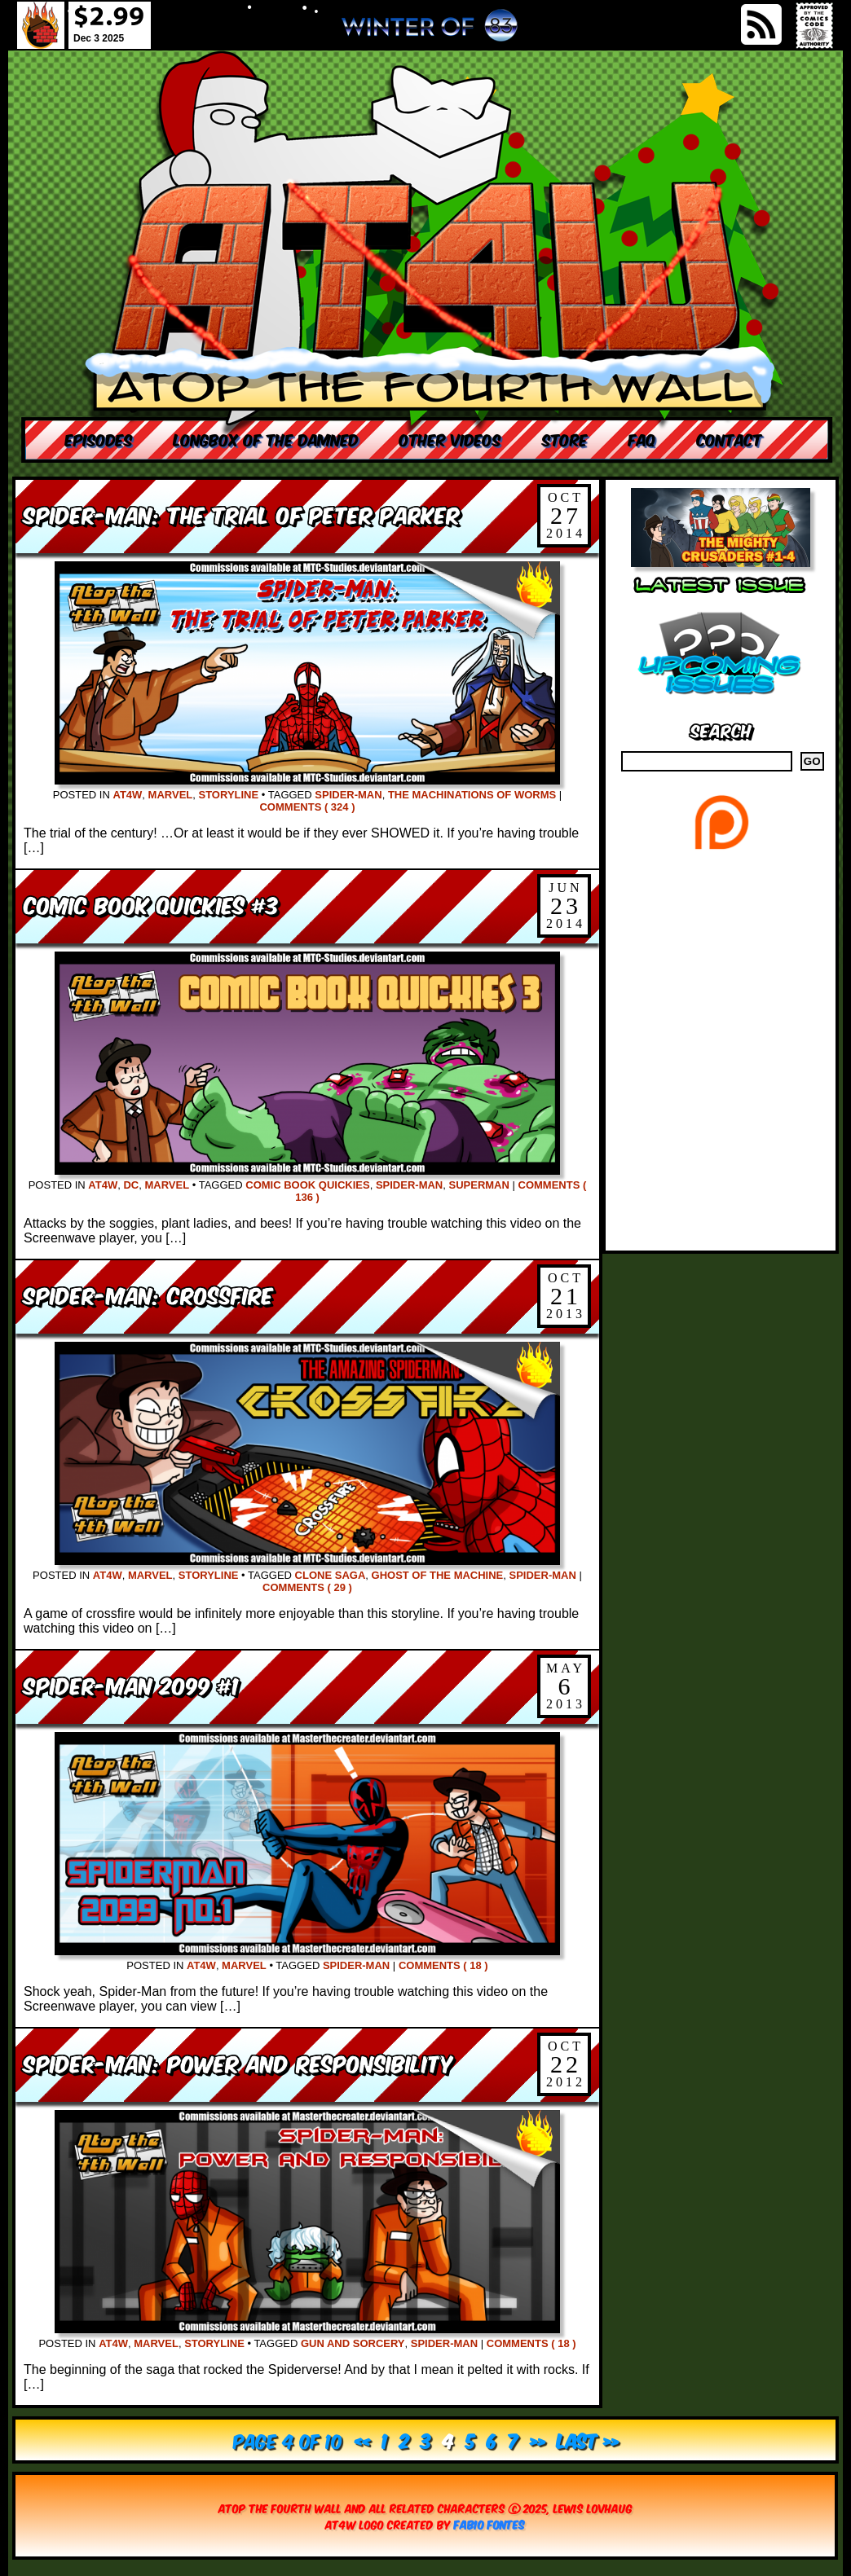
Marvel (170, 795)
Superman (478, 1185)
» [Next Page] (537, 2439)
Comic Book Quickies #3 (151, 904)
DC (131, 1185)
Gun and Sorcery (353, 2343)
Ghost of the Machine (438, 1575)
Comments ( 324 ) (307, 807)
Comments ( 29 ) (307, 1587)
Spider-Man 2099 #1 (131, 1684)
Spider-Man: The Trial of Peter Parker (242, 514)
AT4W (127, 795)
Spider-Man (348, 795)
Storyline (228, 795)
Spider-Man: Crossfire (148, 1294)
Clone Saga (330, 1575)
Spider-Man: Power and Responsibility (238, 2062)
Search (721, 729)
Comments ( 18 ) (443, 1965)
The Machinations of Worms (472, 795)
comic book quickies (307, 1185)
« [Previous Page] (362, 2439)
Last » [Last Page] (588, 2439)
